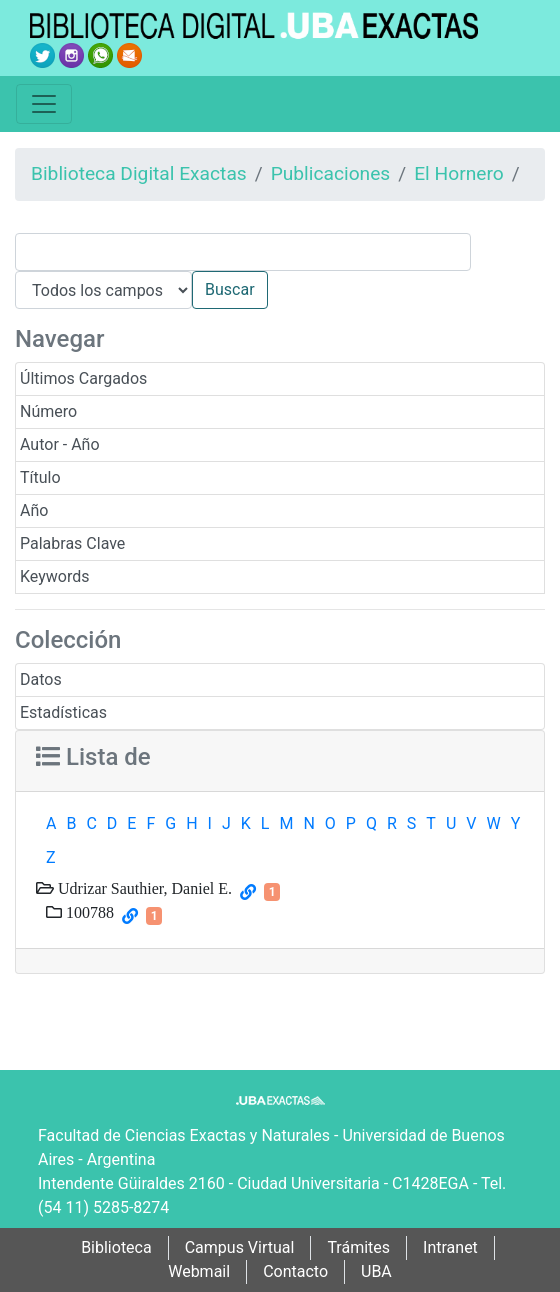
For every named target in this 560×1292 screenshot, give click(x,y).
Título (40, 477)
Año (34, 510)
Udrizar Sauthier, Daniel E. (143, 888)
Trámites (358, 1247)
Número (48, 411)
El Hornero (459, 173)
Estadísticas (63, 712)
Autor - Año (60, 444)
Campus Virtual (240, 1247)
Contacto (295, 1271)
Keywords (55, 576)
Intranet (450, 1247)
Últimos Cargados (83, 378)
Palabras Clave (72, 543)
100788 (88, 912)
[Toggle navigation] (44, 104)
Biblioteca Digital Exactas (139, 173)
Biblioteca (116, 1247)
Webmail (199, 1271)
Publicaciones (331, 173)
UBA (376, 1271)
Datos (41, 679)
